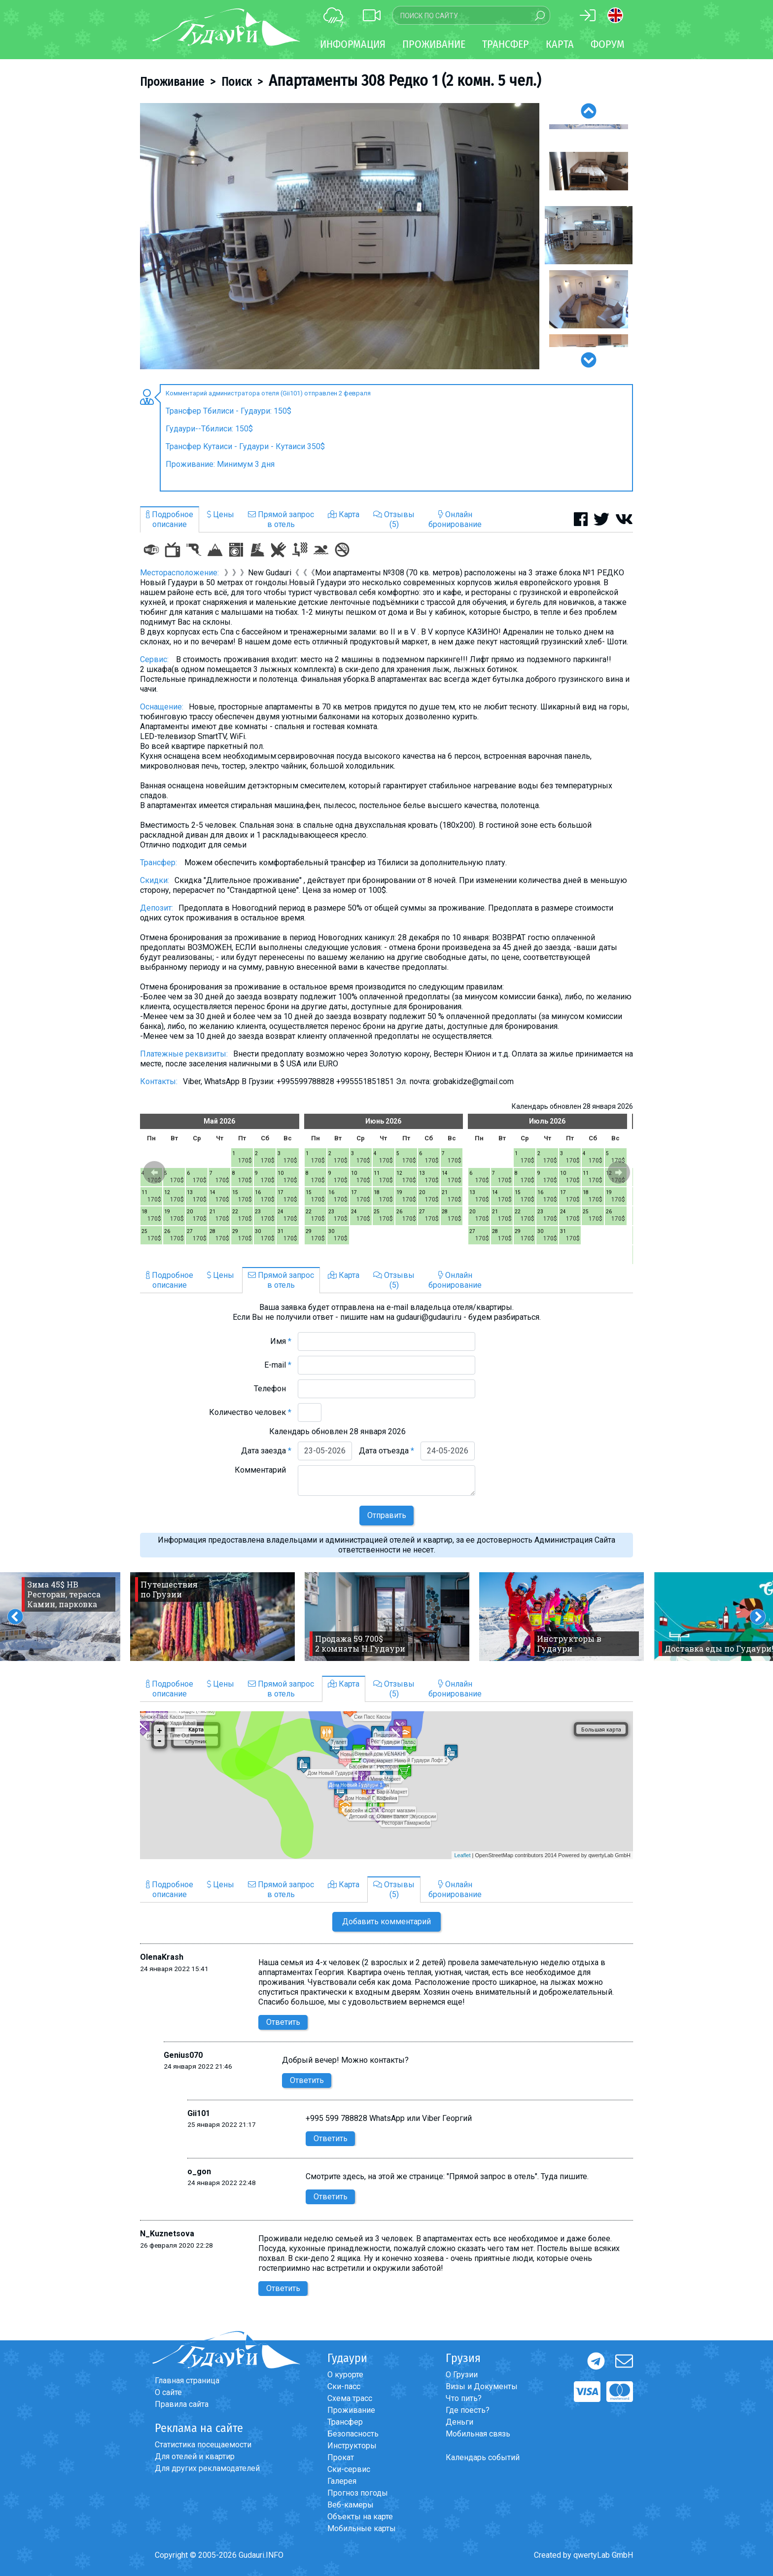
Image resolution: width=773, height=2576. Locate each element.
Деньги (459, 2422)
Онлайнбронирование (455, 519)
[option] (339, 236)
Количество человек (250, 1412)
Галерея (341, 2481)
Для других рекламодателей (207, 2468)
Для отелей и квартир (195, 2456)
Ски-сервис (348, 2469)
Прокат (340, 2457)
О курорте (345, 2374)
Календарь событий (483, 2457)
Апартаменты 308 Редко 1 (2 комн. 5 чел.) (405, 80)
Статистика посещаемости (203, 2444)
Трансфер (345, 2422)
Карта (560, 44)
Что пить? (464, 2398)
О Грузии (462, 2374)
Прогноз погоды (357, 2493)
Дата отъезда (386, 1450)
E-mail (277, 1365)
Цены (220, 514)
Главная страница (187, 2380)
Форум (608, 44)
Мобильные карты (361, 2528)
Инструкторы (352, 2445)
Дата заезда (266, 1450)
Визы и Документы (482, 2386)
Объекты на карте (360, 2516)
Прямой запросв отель (281, 519)
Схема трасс (349, 2398)
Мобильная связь (478, 2433)
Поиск (236, 82)
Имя (280, 1341)
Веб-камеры (350, 2504)
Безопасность (353, 2433)
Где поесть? (468, 2410)
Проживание (172, 82)
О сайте (168, 2392)
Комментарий (263, 1470)
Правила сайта (182, 2404)
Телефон (272, 1388)
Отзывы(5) (394, 519)
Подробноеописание (169, 519)
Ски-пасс (343, 2386)
